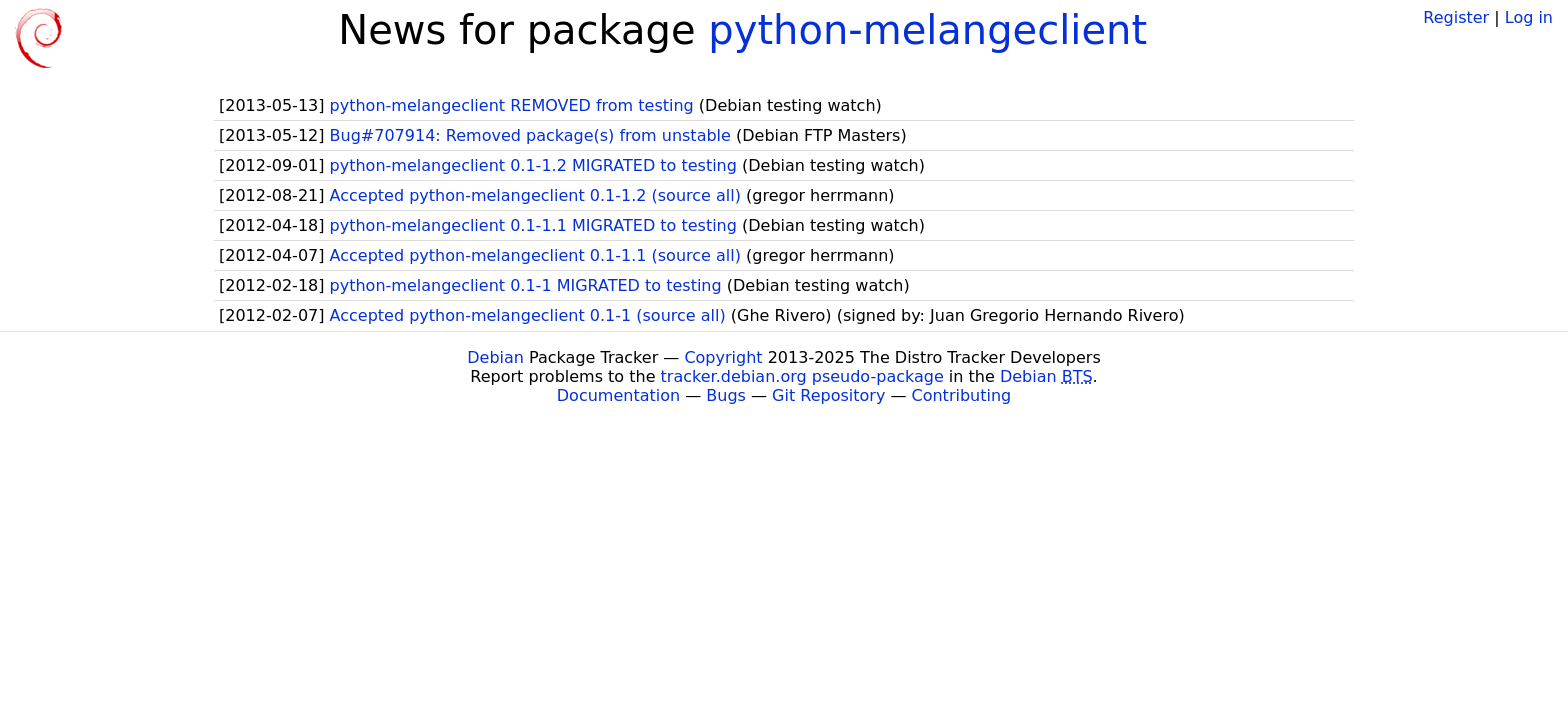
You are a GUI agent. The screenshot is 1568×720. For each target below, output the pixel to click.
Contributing (962, 395)
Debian (495, 357)
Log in (1529, 17)
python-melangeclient (927, 30)
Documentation (618, 395)
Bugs (726, 395)
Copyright (723, 357)
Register (1456, 17)
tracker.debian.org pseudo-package (802, 376)
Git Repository (828, 395)
